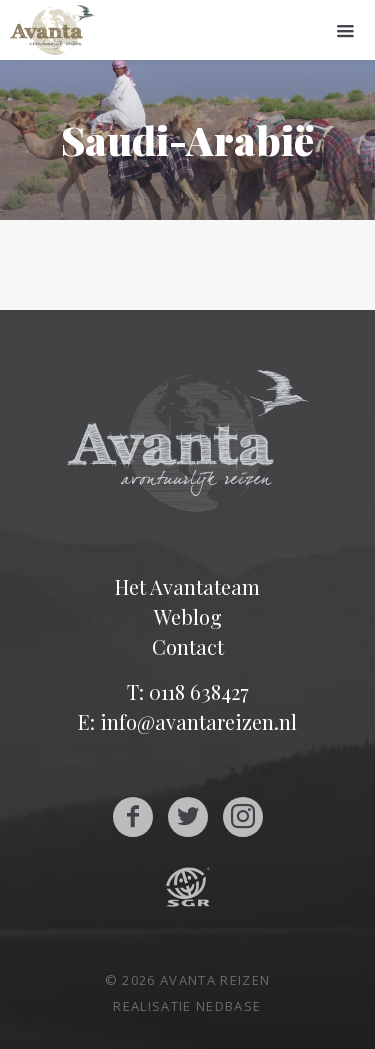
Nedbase (228, 1006)
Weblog (188, 616)
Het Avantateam (187, 586)
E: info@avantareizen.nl (187, 721)
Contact (188, 646)
